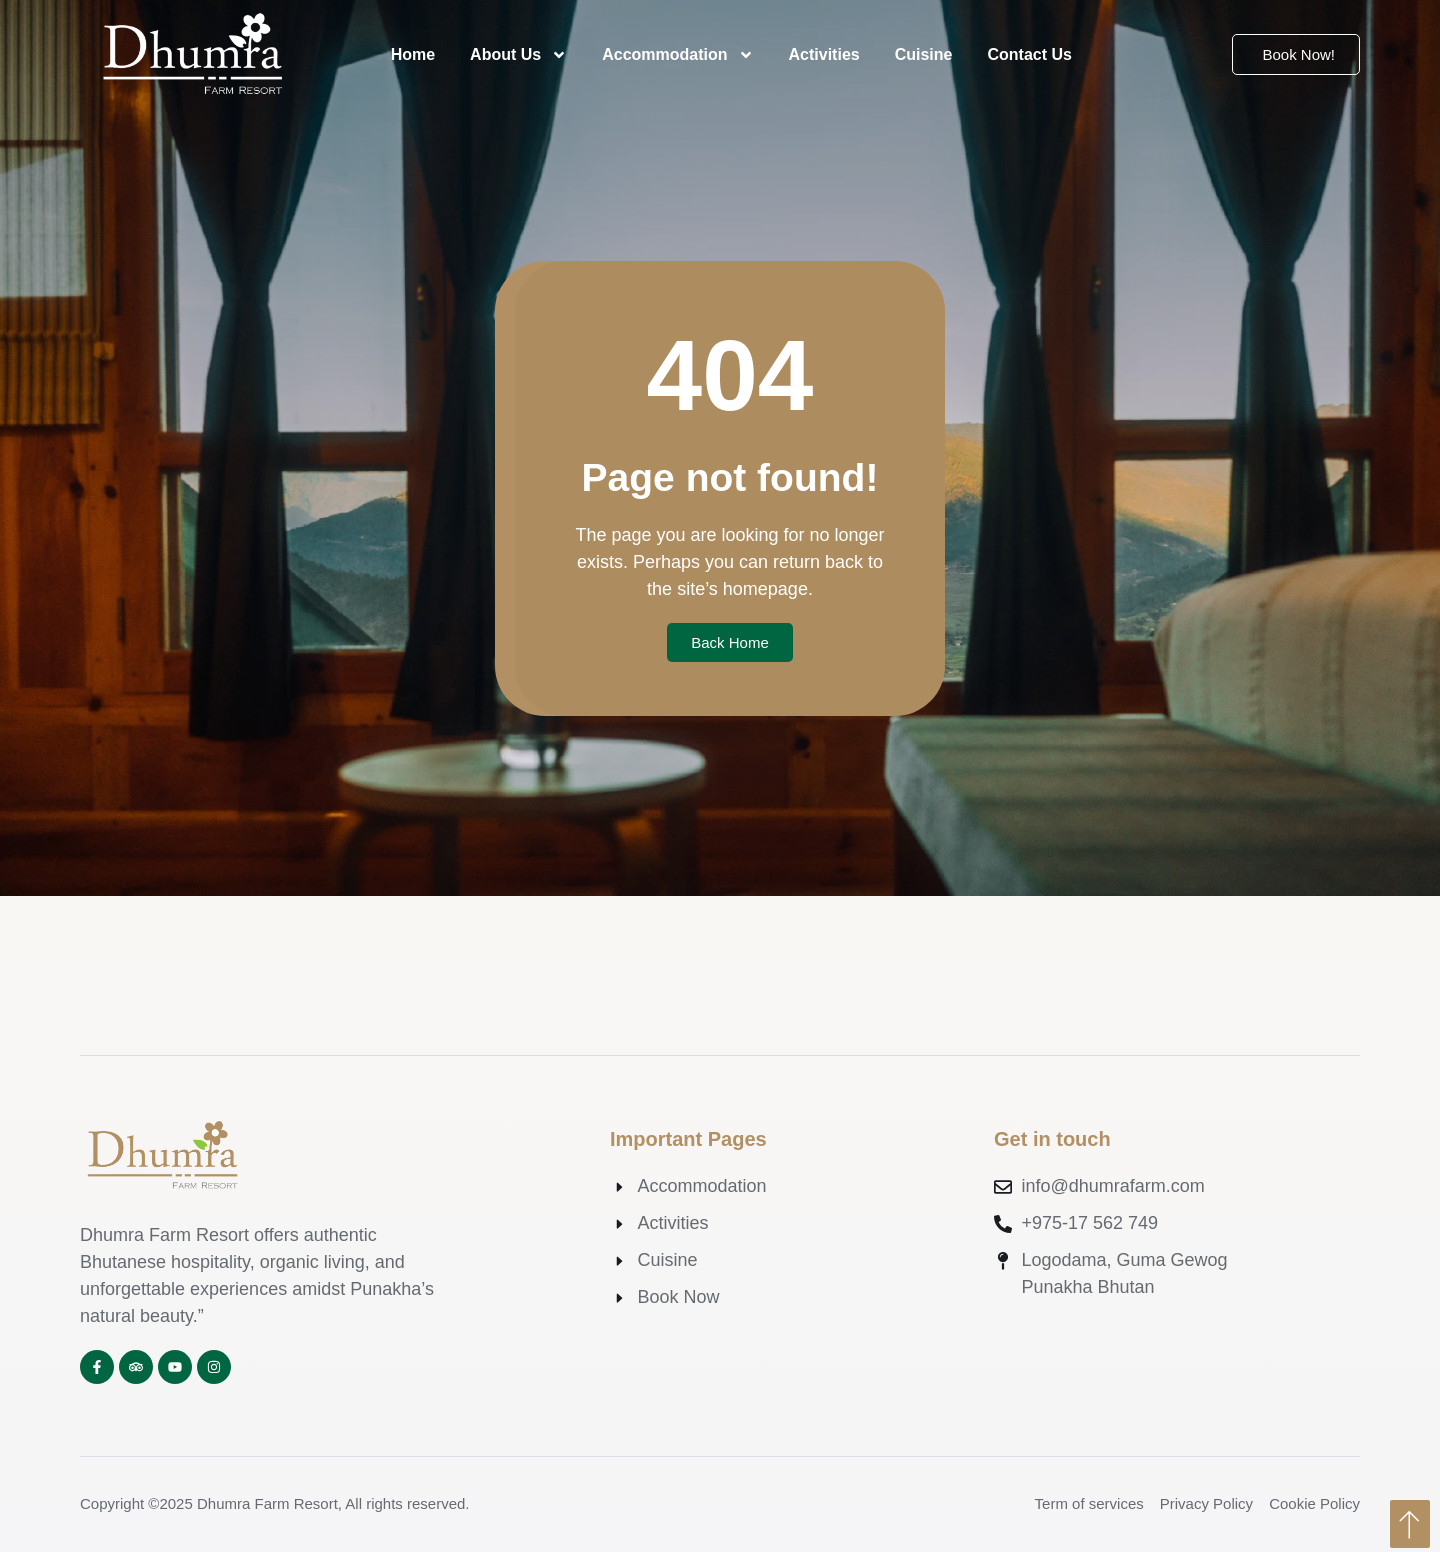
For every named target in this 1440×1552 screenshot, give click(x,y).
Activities (824, 54)
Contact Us (1029, 54)
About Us (518, 55)
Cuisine (924, 54)
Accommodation (677, 55)
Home (413, 54)
